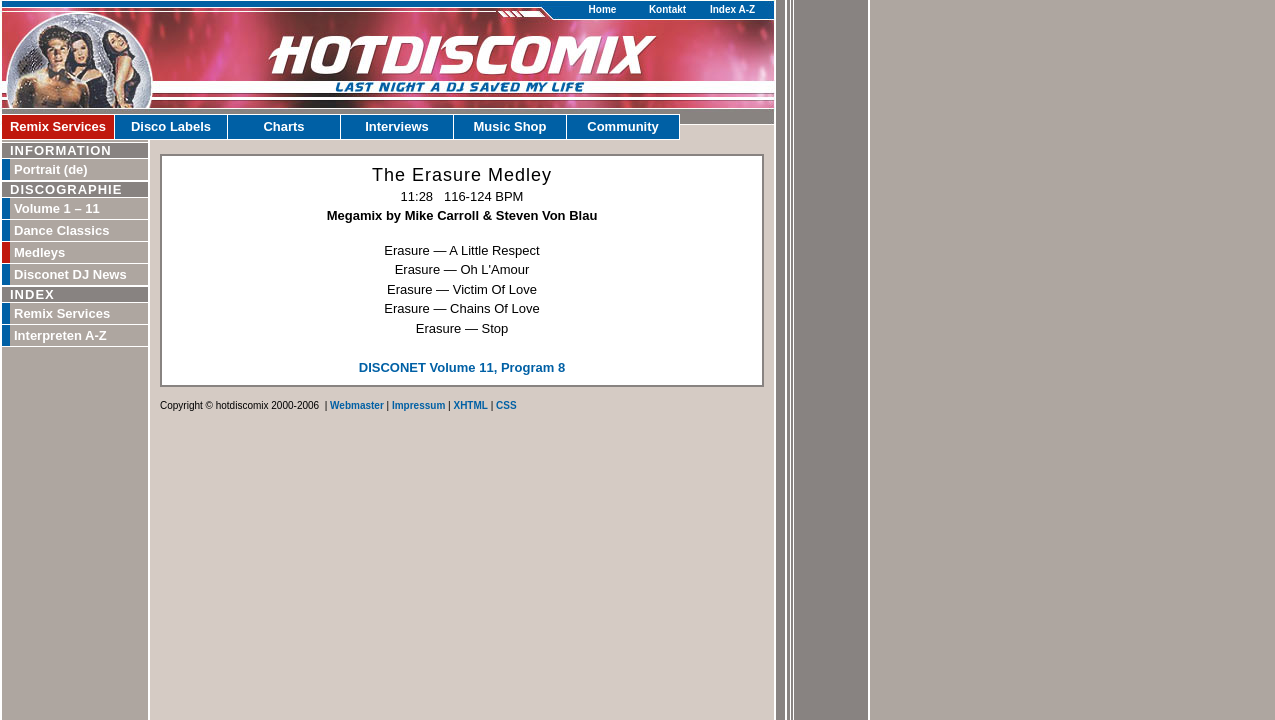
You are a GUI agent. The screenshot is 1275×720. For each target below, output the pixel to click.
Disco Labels (171, 126)
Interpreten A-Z (60, 335)
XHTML (470, 405)
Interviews (397, 126)
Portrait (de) (51, 169)
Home (603, 9)
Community (623, 126)
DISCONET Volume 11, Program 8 (462, 367)
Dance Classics (61, 230)
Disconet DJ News (70, 274)
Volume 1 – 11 (57, 208)
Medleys (39, 252)
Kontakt (667, 9)
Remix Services (58, 126)
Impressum (418, 405)
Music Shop (510, 126)
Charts (283, 126)
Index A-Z (732, 9)
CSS (506, 405)
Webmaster (357, 405)
